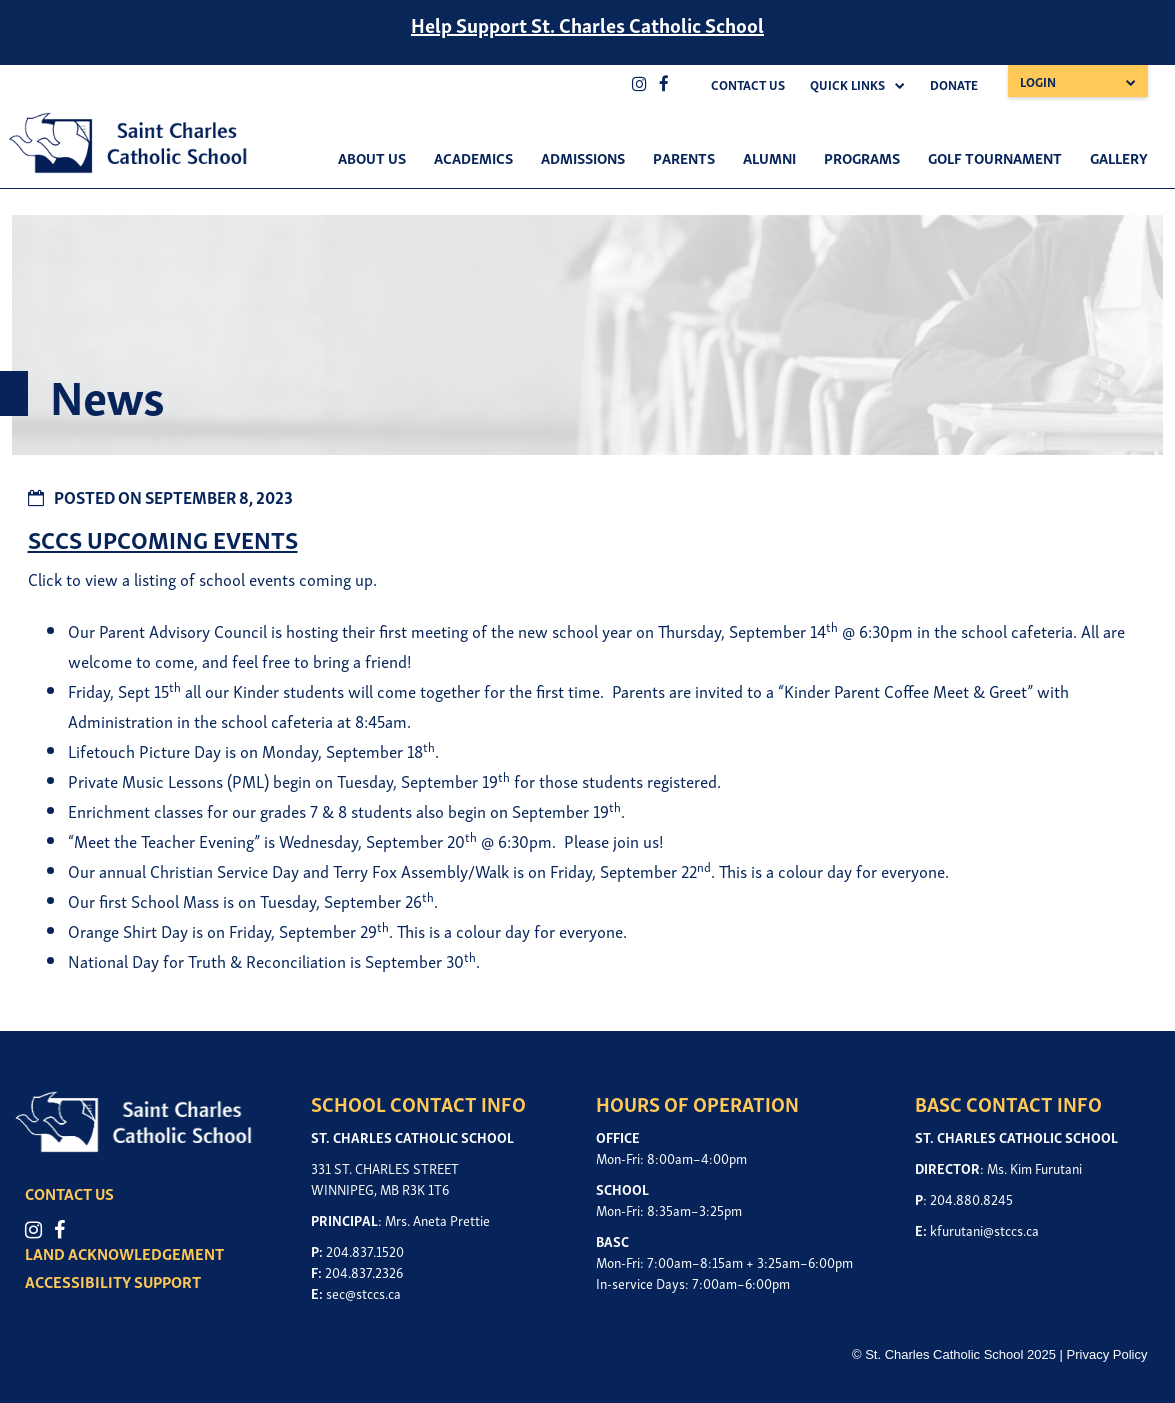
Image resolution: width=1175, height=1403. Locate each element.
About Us (372, 157)
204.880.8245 (971, 1198)
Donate (954, 84)
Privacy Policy (1107, 1354)
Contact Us (748, 84)
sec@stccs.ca (363, 1292)
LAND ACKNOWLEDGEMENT (124, 1253)
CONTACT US (69, 1193)
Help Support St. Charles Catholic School (587, 24)
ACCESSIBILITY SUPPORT (113, 1281)
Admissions (583, 157)
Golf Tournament (995, 157)
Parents (684, 157)
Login (1038, 81)
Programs (862, 157)
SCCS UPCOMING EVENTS (163, 538)
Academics (473, 157)
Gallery (1119, 157)
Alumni (769, 157)
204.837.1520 (365, 1250)
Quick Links (847, 84)
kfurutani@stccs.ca (984, 1229)
